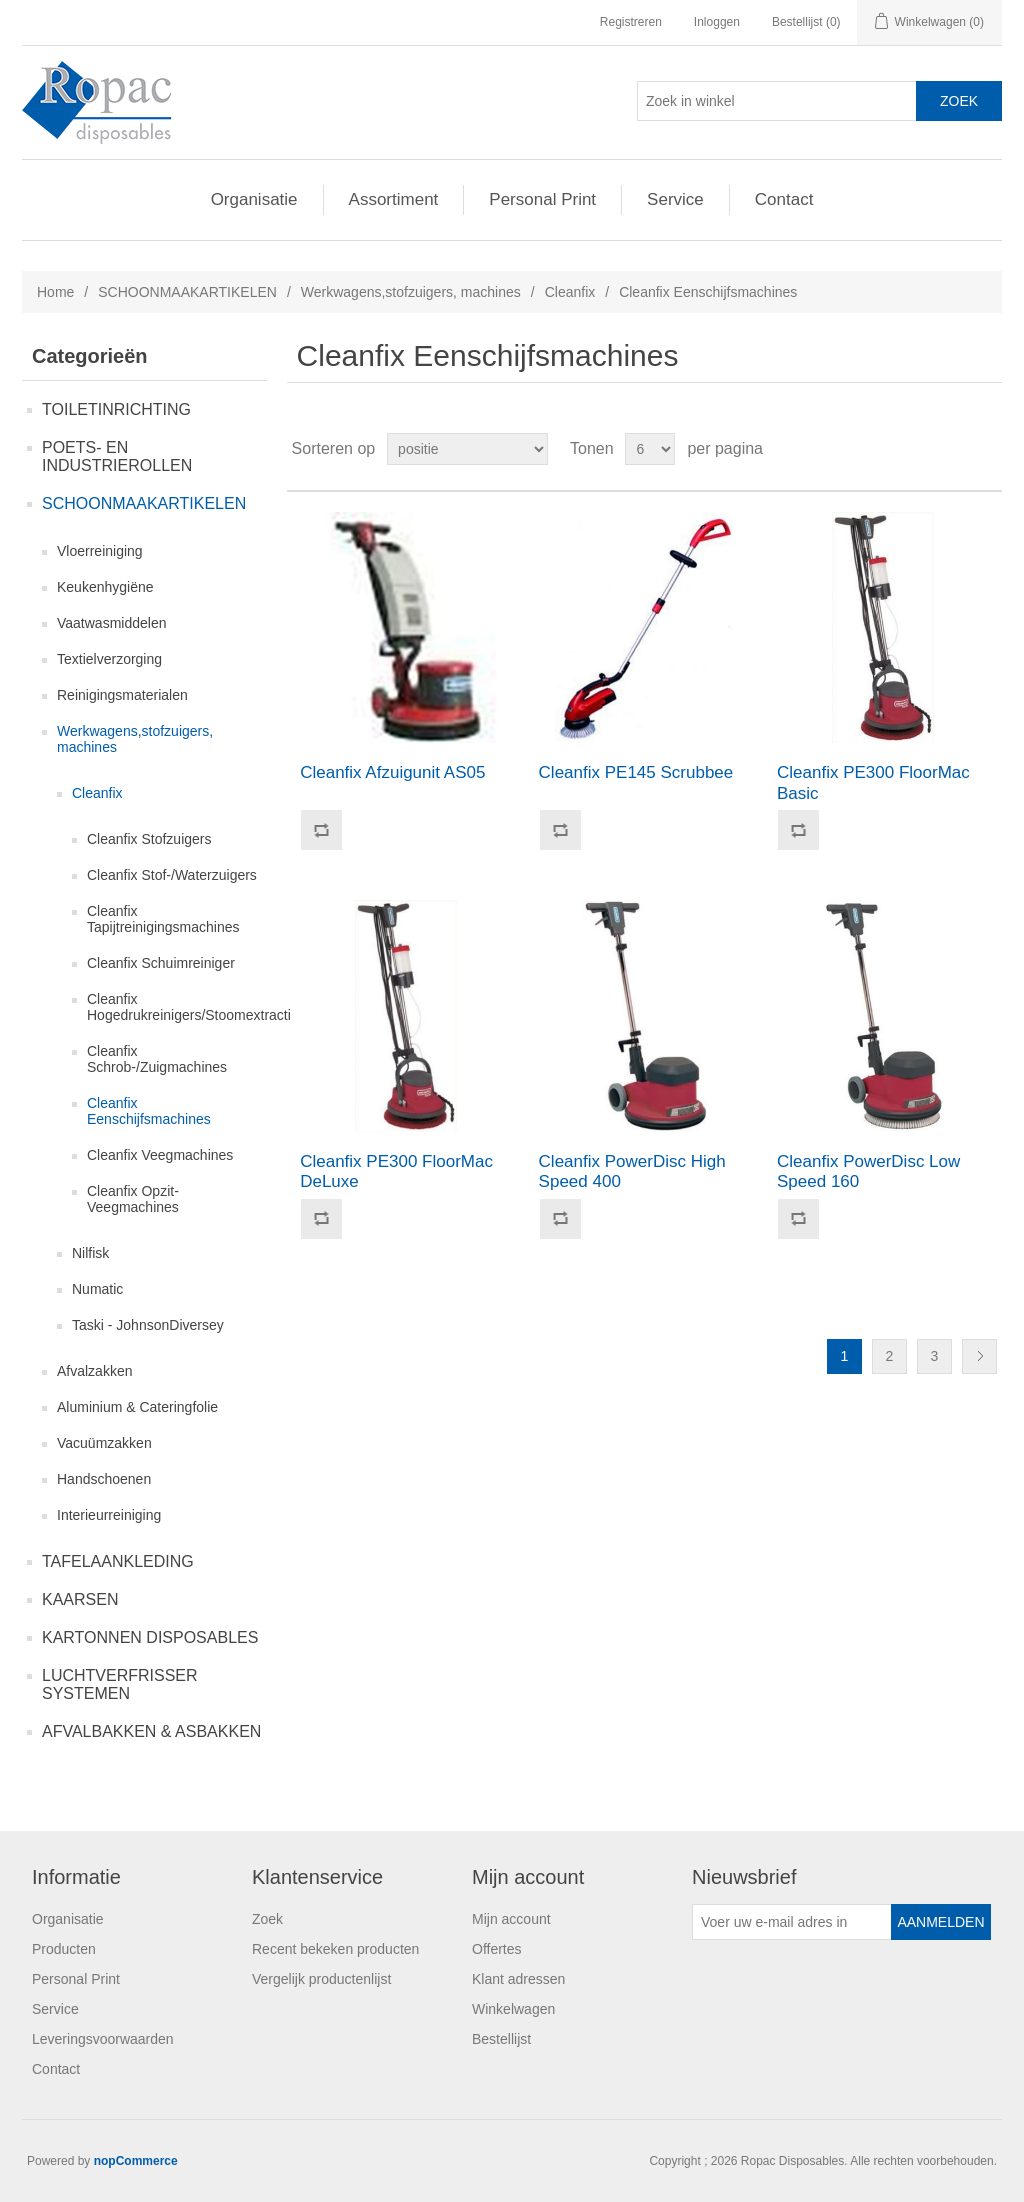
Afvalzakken (94, 1371)
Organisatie (254, 199)
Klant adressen (518, 1979)
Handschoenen (104, 1479)
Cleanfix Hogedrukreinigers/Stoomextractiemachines (223, 1007)
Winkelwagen (513, 2009)
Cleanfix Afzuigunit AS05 (392, 772)
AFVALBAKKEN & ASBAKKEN (151, 1731)
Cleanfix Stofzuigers (149, 839)
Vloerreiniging (100, 551)
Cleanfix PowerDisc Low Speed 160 (868, 1171)
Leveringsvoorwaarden (103, 2039)
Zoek (267, 1919)
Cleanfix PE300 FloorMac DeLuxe (396, 1171)
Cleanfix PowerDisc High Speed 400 (632, 1171)
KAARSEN (80, 1599)
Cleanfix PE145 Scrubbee (636, 772)
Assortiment (394, 199)
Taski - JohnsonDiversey (148, 1325)
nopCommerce (136, 2161)
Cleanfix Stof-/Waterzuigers (172, 875)
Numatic (97, 1289)
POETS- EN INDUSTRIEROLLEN (117, 456)
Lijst (985, 449)
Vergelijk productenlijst (321, 1979)
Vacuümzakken (104, 1443)
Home (55, 292)
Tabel (949, 449)
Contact (784, 199)
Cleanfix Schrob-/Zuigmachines (157, 1059)
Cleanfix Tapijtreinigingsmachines (163, 919)
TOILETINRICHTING (116, 409)
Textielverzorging (109, 659)
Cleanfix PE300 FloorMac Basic (873, 782)
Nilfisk (90, 1253)
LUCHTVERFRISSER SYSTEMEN (120, 1684)
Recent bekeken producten (335, 1949)
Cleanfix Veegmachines (160, 1155)
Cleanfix (570, 292)
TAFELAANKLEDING (118, 1561)
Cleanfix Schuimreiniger (161, 963)
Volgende (979, 1356)
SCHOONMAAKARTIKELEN (187, 292)
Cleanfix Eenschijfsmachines (149, 1111)
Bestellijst (501, 2039)
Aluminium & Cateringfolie (137, 1407)
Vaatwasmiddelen (111, 623)
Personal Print (542, 199)
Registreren (631, 22)
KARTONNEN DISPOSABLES (150, 1637)
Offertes (497, 1949)
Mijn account (511, 1919)
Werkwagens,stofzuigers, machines (411, 292)
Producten (64, 1949)
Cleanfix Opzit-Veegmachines (133, 1199)
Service (675, 199)
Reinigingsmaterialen (122, 695)
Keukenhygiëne (105, 587)
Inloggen (717, 22)
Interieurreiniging (109, 1515)
